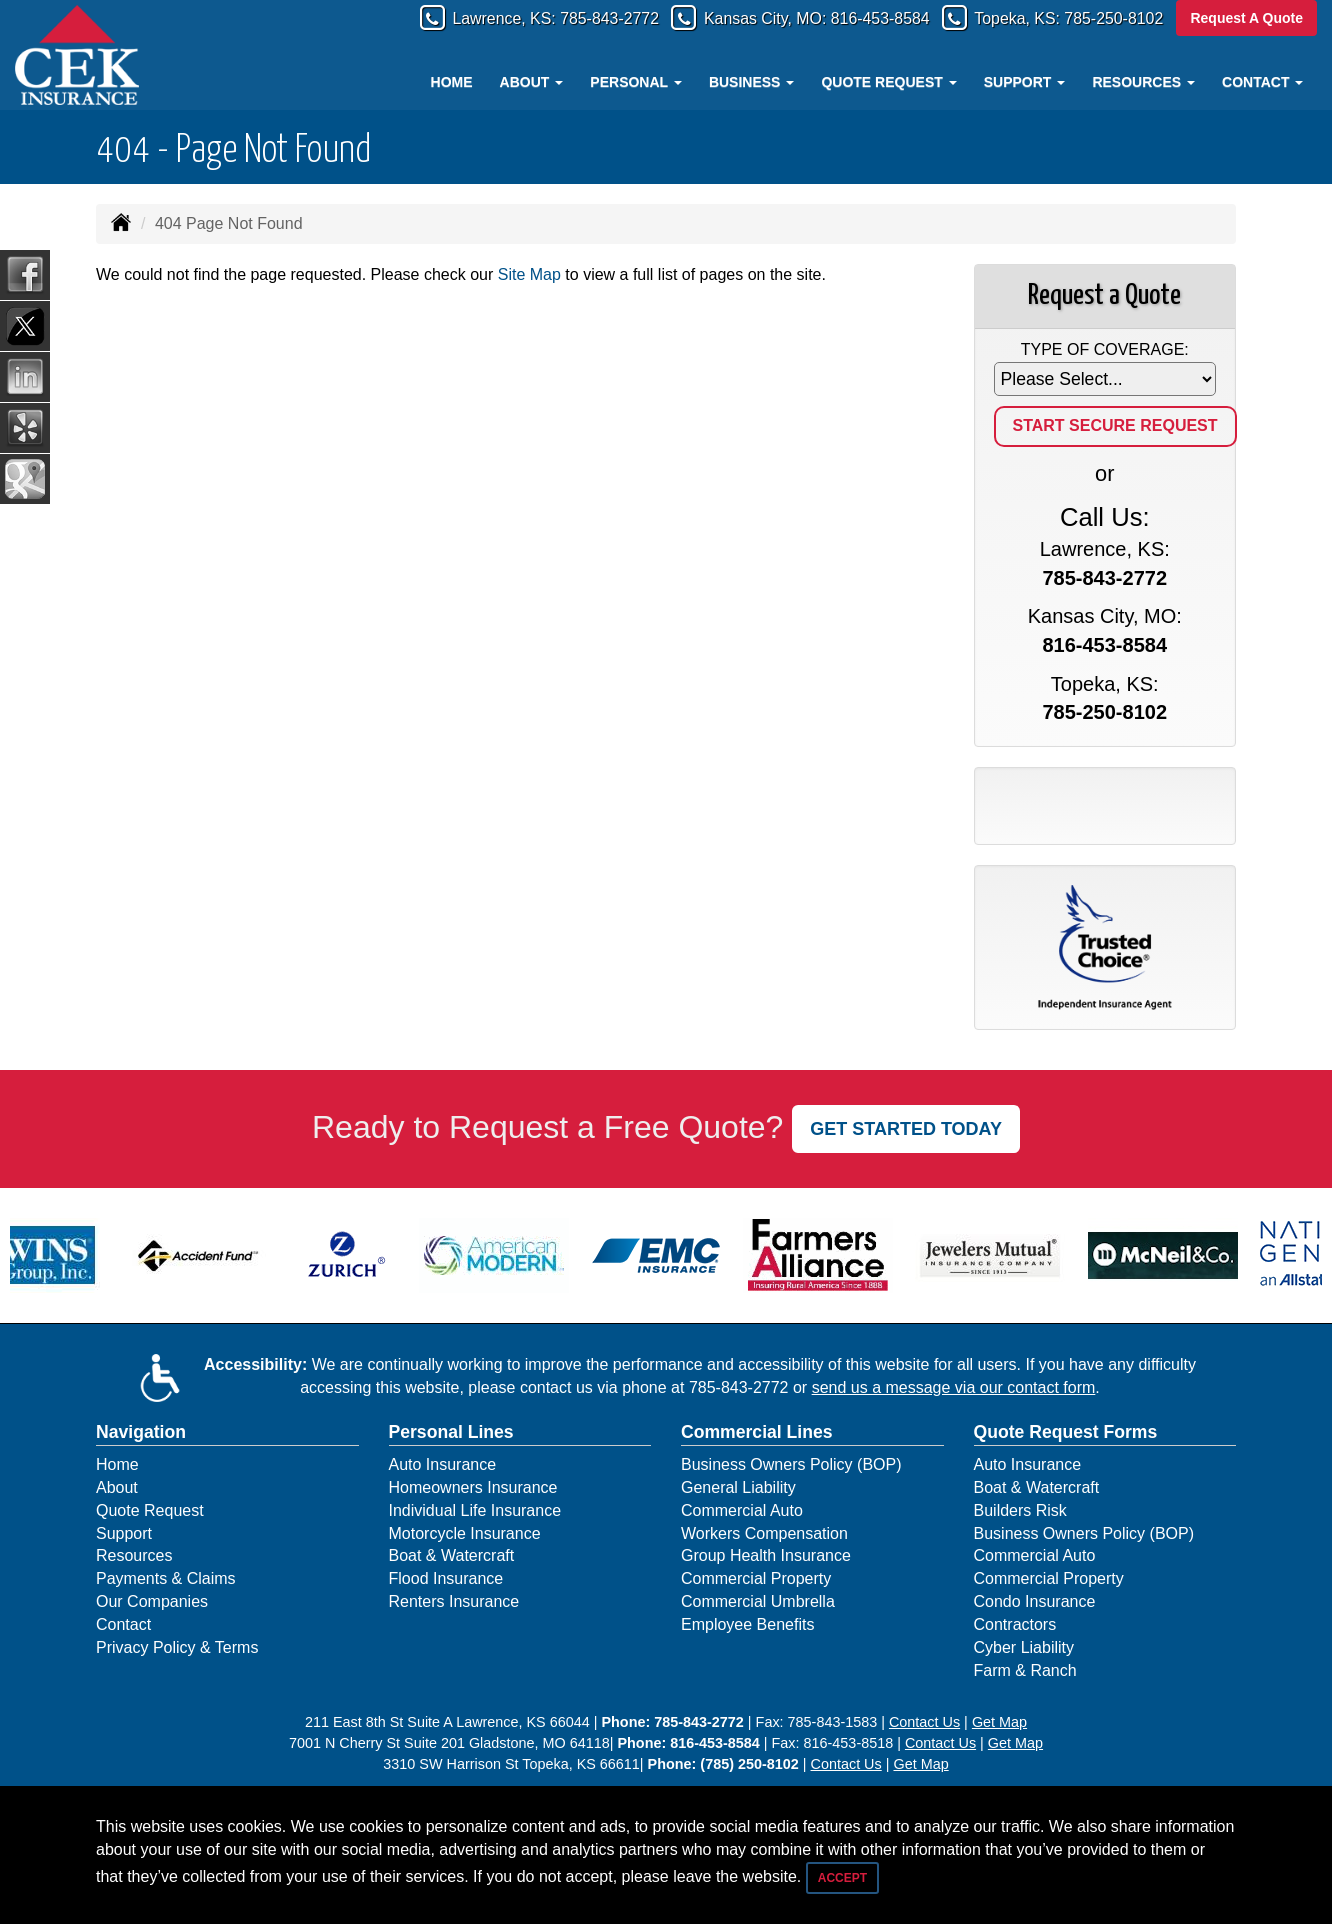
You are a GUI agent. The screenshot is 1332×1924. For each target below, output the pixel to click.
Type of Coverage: (1105, 349)
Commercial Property (756, 1578)
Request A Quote (1246, 18)
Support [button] (1025, 82)
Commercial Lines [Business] (757, 1432)
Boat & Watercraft (452, 1555)
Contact (123, 1624)
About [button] (532, 82)
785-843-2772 (548, 19)
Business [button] (751, 82)
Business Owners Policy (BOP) (791, 1464)
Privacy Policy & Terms (177, 1647)
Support (124, 1533)
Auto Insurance (443, 1464)
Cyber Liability (1024, 1647)
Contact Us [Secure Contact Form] (924, 1722)
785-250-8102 (1107, 19)
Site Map (529, 274)
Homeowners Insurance (473, 1487)
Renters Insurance (454, 1601)
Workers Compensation (764, 1533)
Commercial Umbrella (758, 1601)
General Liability (738, 1487)
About (117, 1487)
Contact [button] (1262, 82)
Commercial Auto (742, 1510)
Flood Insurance (446, 1578)
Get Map (999, 1722)
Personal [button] (635, 82)
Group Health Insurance (766, 1555)
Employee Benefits (747, 1624)
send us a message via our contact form (954, 1387)
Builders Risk (1020, 1510)
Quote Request (150, 1510)
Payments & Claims (166, 1578)
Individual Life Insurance (475, 1510)
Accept (842, 1878)
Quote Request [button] (888, 82)
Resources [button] (1143, 82)
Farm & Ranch (1025, 1670)
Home (452, 82)
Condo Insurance (1035, 1601)
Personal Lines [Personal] (451, 1432)
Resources (134, 1555)
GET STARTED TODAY (906, 1129)
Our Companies (152, 1601)
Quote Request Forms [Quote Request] (1066, 1432)
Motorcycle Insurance (465, 1533)
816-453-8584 (848, 19)
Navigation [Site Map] (141, 1432)
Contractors (1015, 1624)
